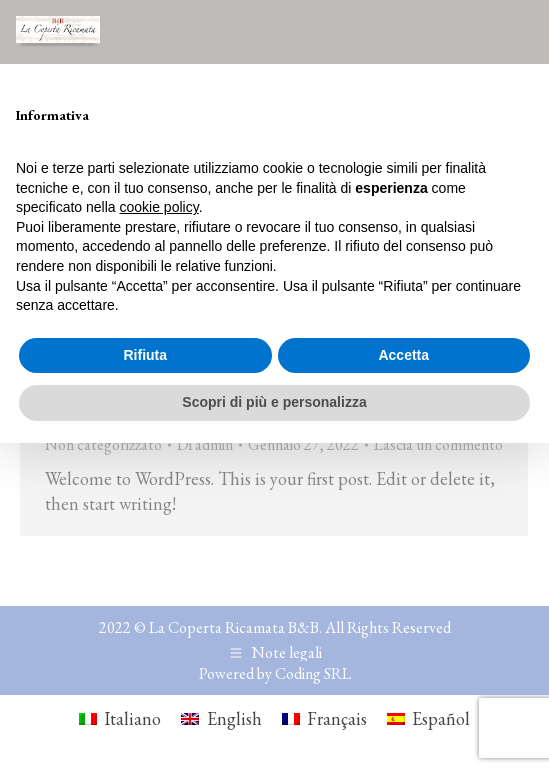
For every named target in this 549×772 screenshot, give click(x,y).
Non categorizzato (103, 444)
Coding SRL (313, 673)
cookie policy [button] (159, 207)
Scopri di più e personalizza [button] (274, 402)
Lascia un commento (438, 444)
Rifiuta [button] (145, 355)
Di (205, 444)
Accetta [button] (403, 355)
